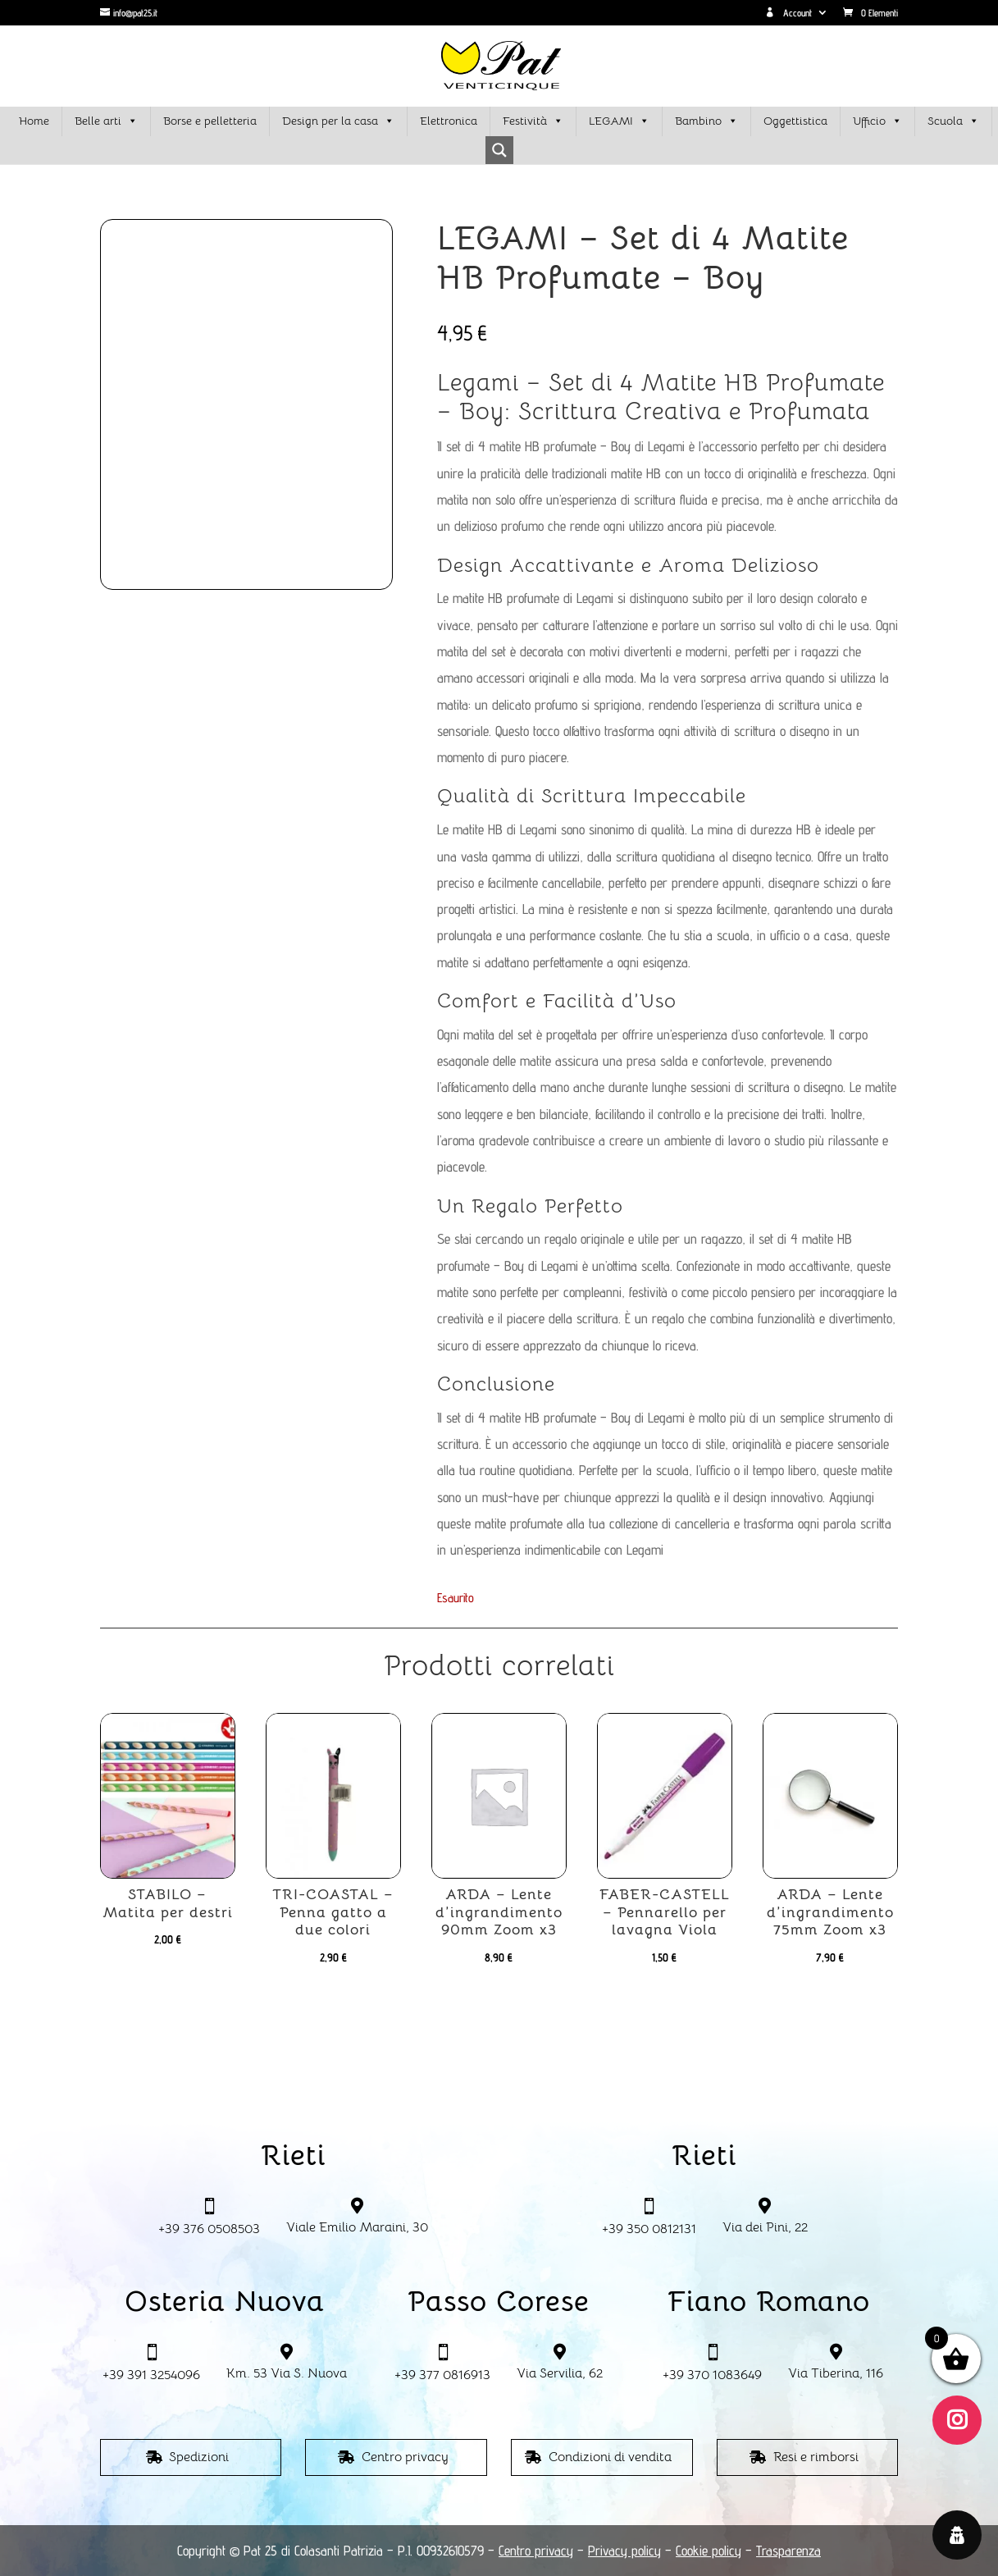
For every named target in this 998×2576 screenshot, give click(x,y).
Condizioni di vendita (610, 2457)
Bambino (706, 121)
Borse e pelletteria (210, 120)
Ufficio (877, 121)
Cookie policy (708, 2550)
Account (788, 13)
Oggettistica (795, 120)
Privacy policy (624, 2550)
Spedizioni (199, 2457)
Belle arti (106, 121)
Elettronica (448, 120)
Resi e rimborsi (816, 2457)
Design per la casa (338, 121)
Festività (533, 121)
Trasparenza (788, 2550)
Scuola (953, 121)
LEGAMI (619, 121)
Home (34, 120)
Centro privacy (405, 2457)
